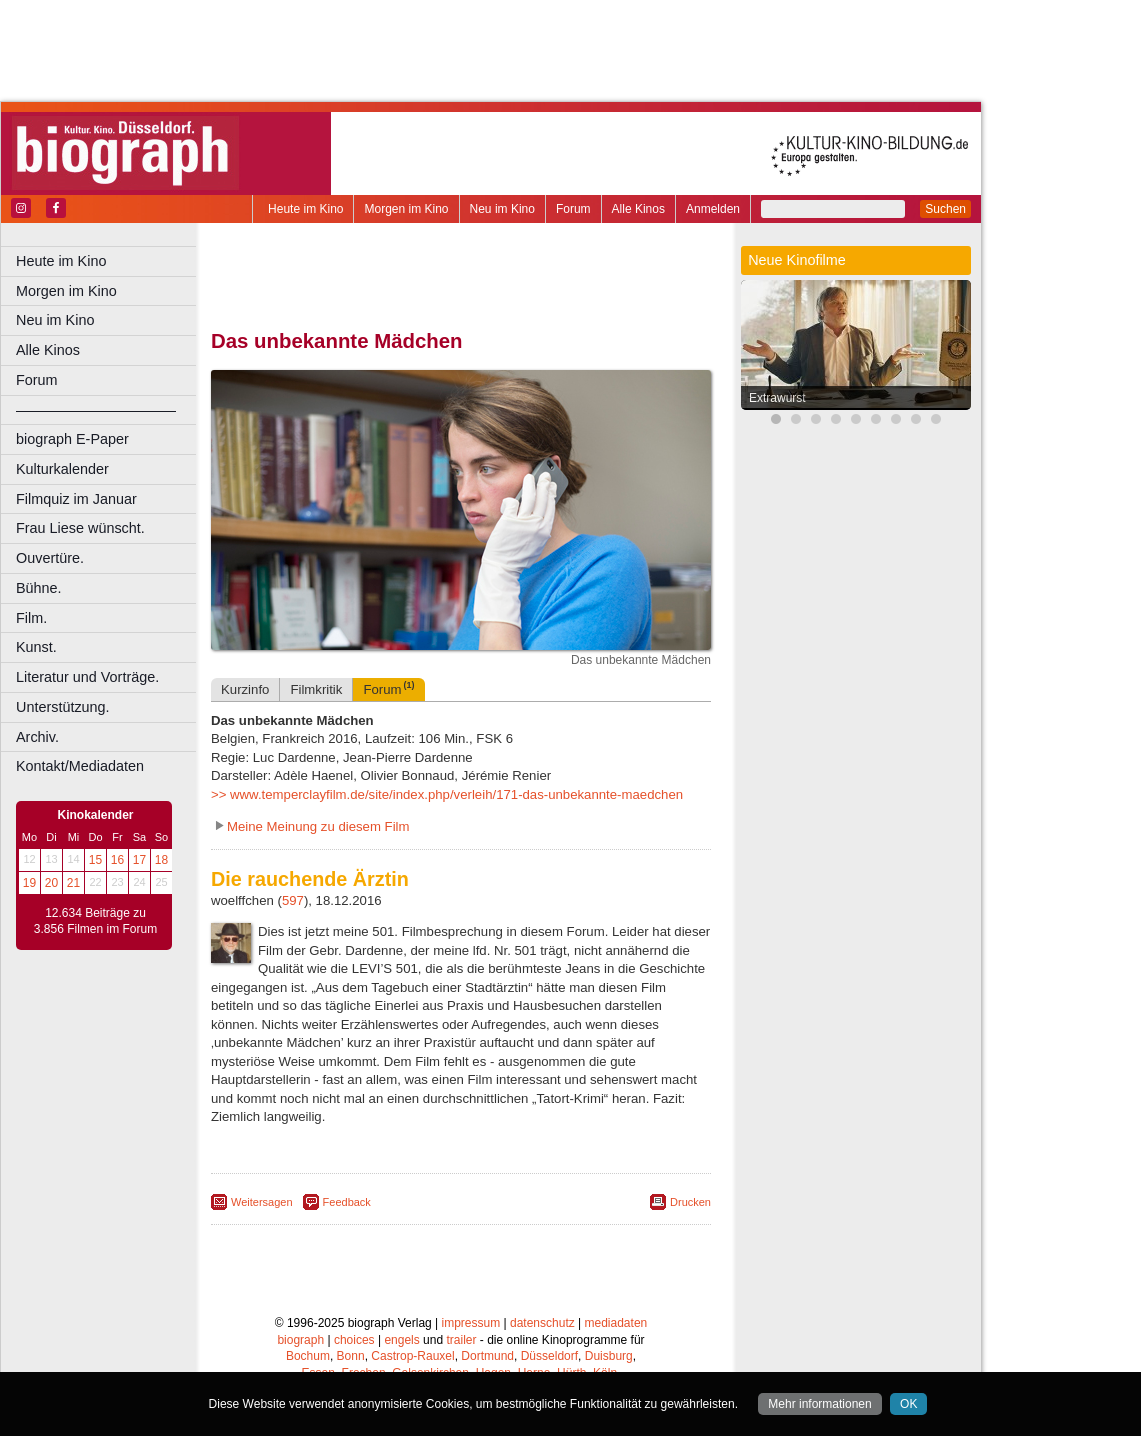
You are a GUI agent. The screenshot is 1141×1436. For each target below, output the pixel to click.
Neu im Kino (502, 209)
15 (95, 860)
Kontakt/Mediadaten (80, 766)
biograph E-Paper (72, 439)
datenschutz (542, 1323)
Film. (31, 618)
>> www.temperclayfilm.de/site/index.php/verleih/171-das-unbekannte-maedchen (447, 794)
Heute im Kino (305, 209)
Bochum (308, 1356)
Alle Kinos (638, 209)
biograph (300, 1340)
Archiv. (37, 737)
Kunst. (36, 647)
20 (51, 883)
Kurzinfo (245, 689)
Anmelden (713, 209)
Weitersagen (262, 1202)
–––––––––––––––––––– (96, 410)
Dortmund (487, 1356)
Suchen (945, 209)
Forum (573, 209)
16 (117, 860)
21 (73, 883)
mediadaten (616, 1323)
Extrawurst (777, 398)
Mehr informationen (819, 1404)
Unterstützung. (63, 707)
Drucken (690, 1202)
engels (401, 1340)
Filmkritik (316, 689)
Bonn (351, 1356)
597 (293, 900)
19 (29, 883)
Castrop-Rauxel (412, 1356)
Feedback (347, 1202)
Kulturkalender (62, 469)
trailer (461, 1340)
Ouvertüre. (50, 558)
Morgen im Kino (406, 209)
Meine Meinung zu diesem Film (318, 826)
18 (161, 860)
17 (139, 860)
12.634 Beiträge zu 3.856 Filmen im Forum (95, 921)
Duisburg (609, 1356)
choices (354, 1340)
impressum (471, 1323)
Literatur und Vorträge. (87, 677)
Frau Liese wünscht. (80, 528)
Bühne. (39, 588)
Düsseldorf (549, 1356)
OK (908, 1404)
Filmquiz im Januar (76, 499)
